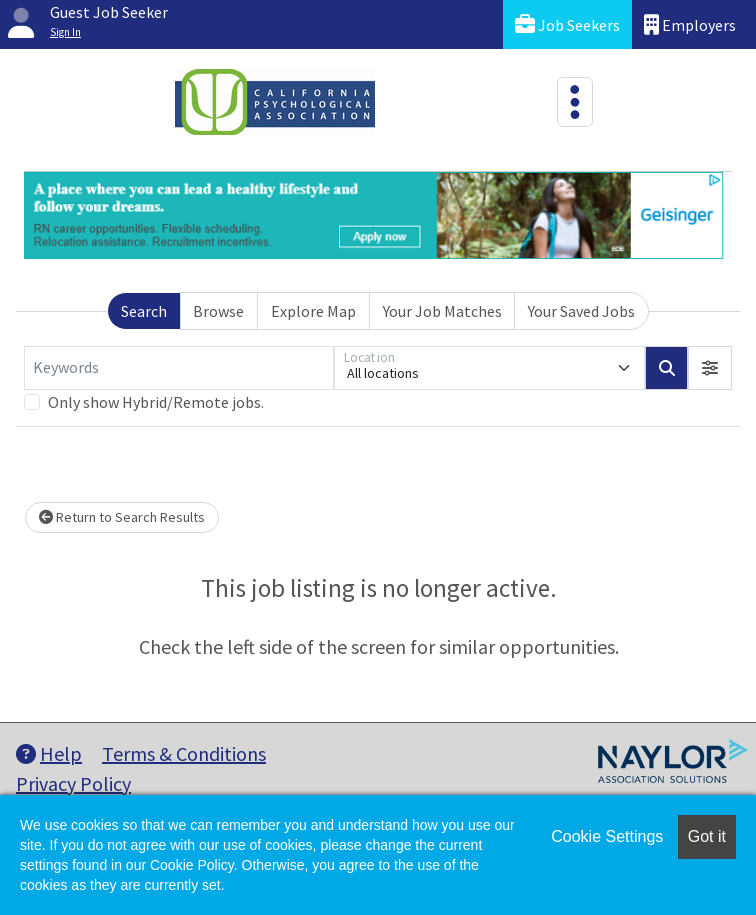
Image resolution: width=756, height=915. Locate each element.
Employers (690, 24)
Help (49, 753)
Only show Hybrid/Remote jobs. (156, 402)
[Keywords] (179, 368)
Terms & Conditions (184, 753)
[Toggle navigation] (575, 102)
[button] (710, 368)
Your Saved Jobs (581, 311)
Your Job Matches (442, 311)
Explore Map (313, 311)
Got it (707, 836)
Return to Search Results (122, 517)
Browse (218, 311)
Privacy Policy (73, 783)
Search (144, 311)
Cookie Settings (607, 836)
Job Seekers (567, 24)
